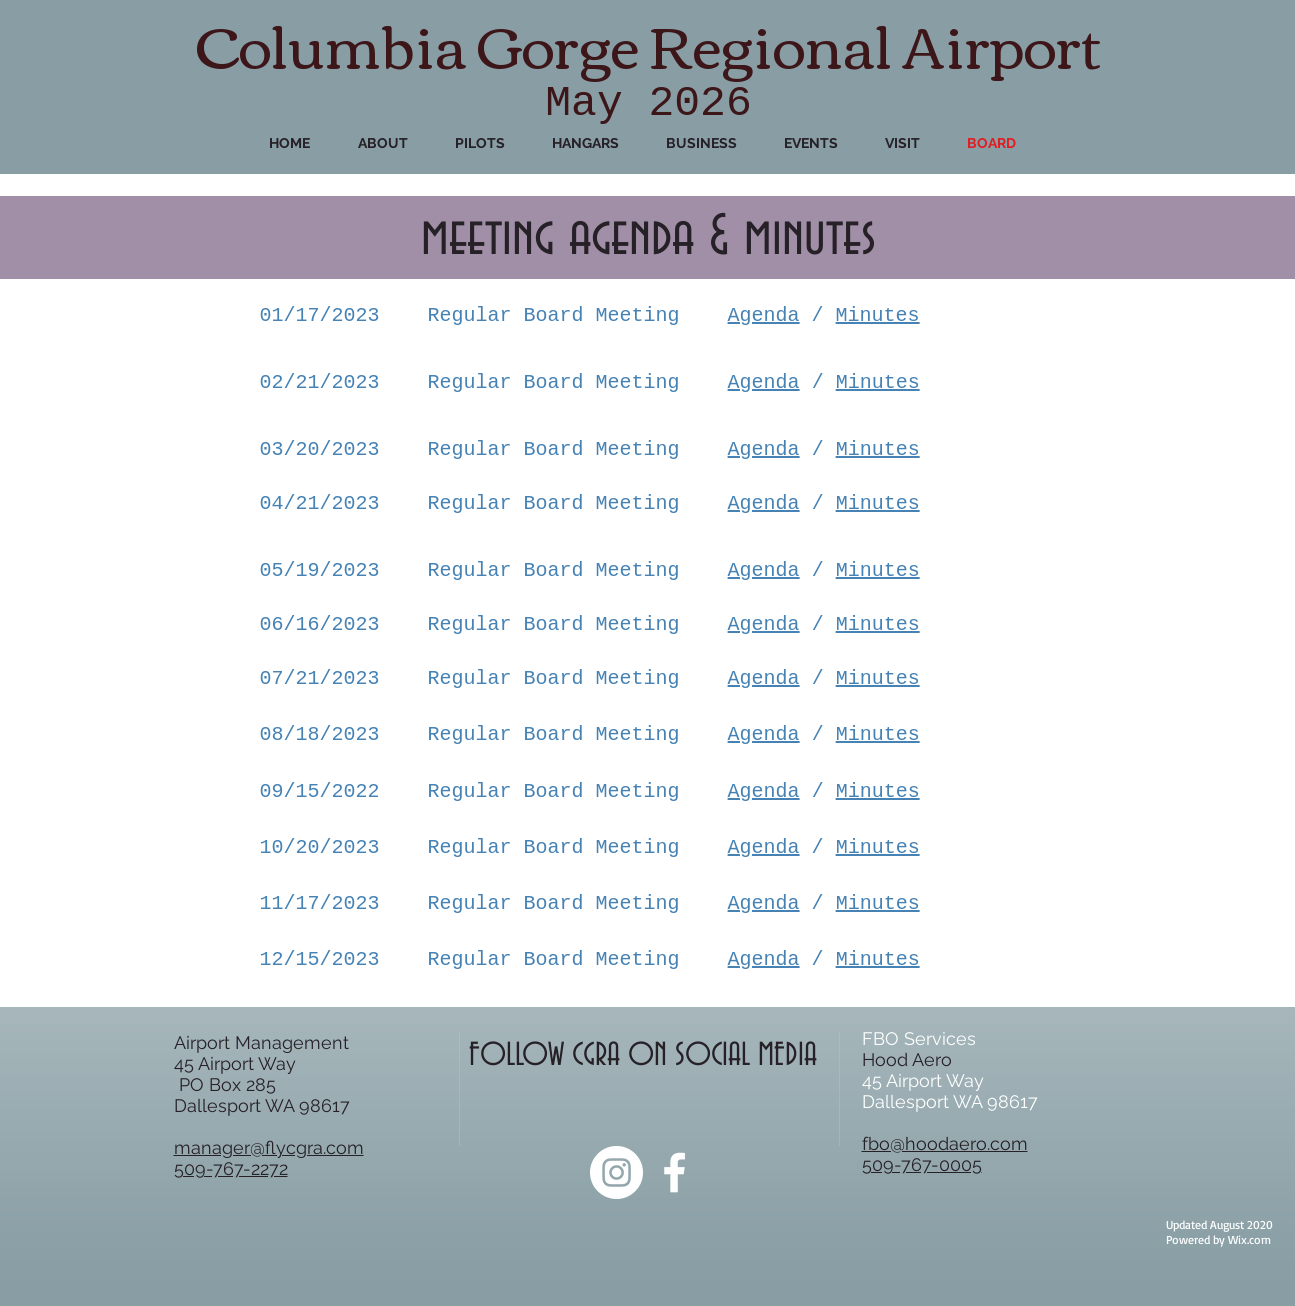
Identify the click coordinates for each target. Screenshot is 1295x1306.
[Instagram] (616, 1172)
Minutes (878, 315)
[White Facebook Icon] (674, 1172)
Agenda (764, 315)
